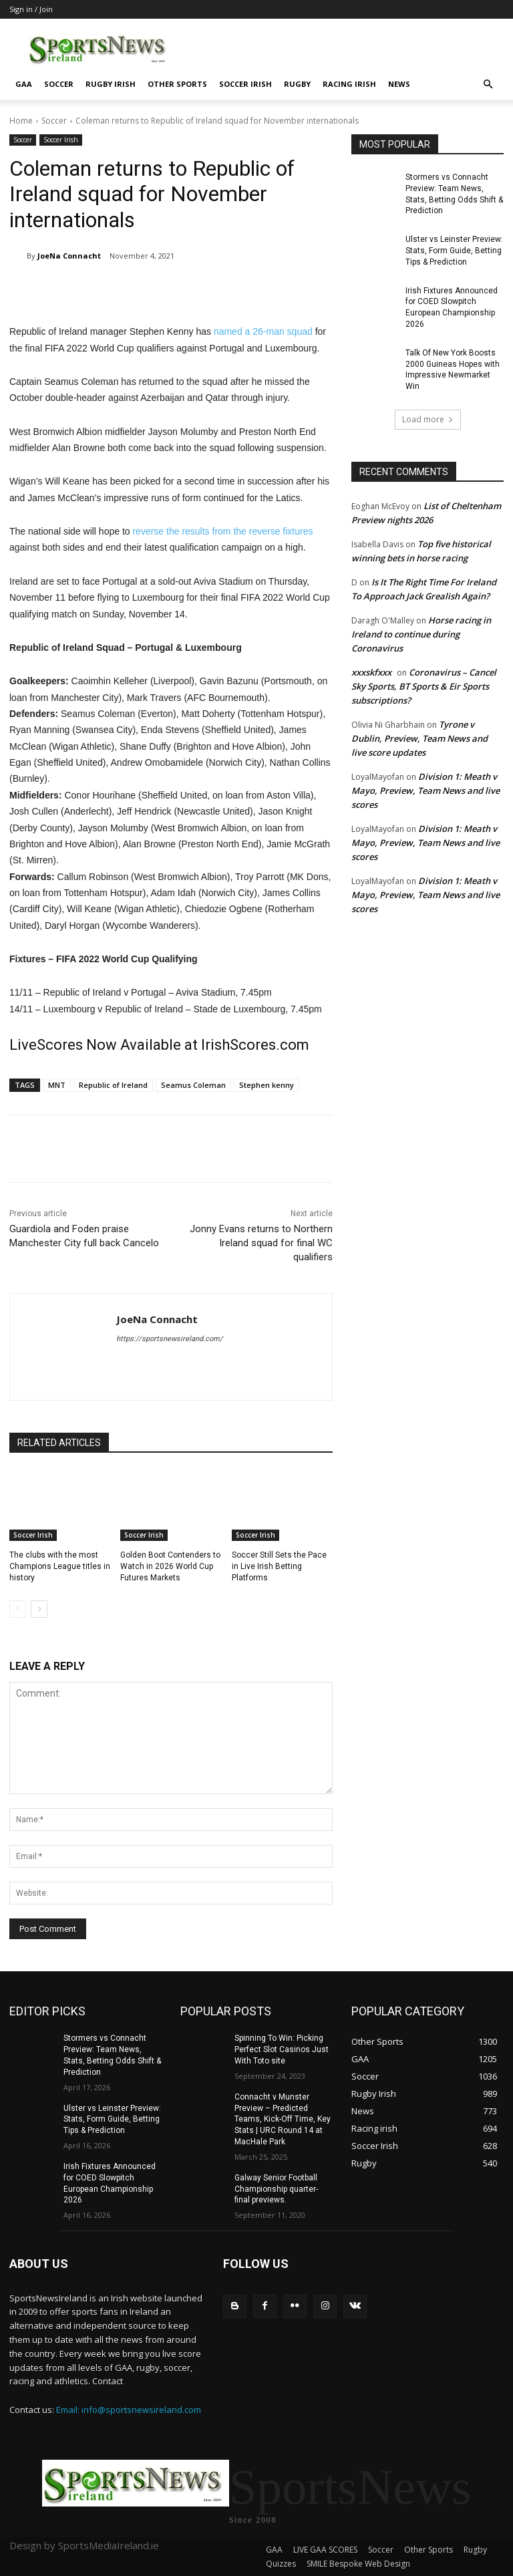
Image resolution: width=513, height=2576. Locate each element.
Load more (428, 419)
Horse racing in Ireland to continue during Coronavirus (421, 634)
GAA (23, 84)
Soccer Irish (245, 84)
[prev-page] (17, 1609)
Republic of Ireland (113, 1085)
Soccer (58, 84)
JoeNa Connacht (69, 256)
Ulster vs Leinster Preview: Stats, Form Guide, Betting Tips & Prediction (454, 251)
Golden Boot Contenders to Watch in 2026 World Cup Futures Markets (170, 1566)
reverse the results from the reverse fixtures (222, 531)
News (399, 84)
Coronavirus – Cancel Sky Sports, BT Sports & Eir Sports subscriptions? (423, 686)
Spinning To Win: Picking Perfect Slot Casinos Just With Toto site (281, 2049)
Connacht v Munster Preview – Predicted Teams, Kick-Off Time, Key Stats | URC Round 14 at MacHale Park (282, 2119)
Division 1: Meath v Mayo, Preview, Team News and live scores (425, 790)
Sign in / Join (31, 9)
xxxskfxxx (371, 672)
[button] (488, 84)
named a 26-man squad (263, 331)
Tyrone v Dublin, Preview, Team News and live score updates (419, 738)
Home (21, 120)
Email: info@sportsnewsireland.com (128, 2410)
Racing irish (349, 84)
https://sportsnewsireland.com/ (169, 1338)
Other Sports (177, 84)
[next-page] (39, 1609)
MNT (56, 1085)
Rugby (297, 84)
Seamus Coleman (193, 1085)
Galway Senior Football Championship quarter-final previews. (276, 2189)
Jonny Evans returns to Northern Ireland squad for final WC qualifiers (261, 1243)
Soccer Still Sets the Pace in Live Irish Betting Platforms (279, 1566)
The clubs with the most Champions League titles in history (59, 1566)
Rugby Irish (111, 84)
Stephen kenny (266, 1085)
